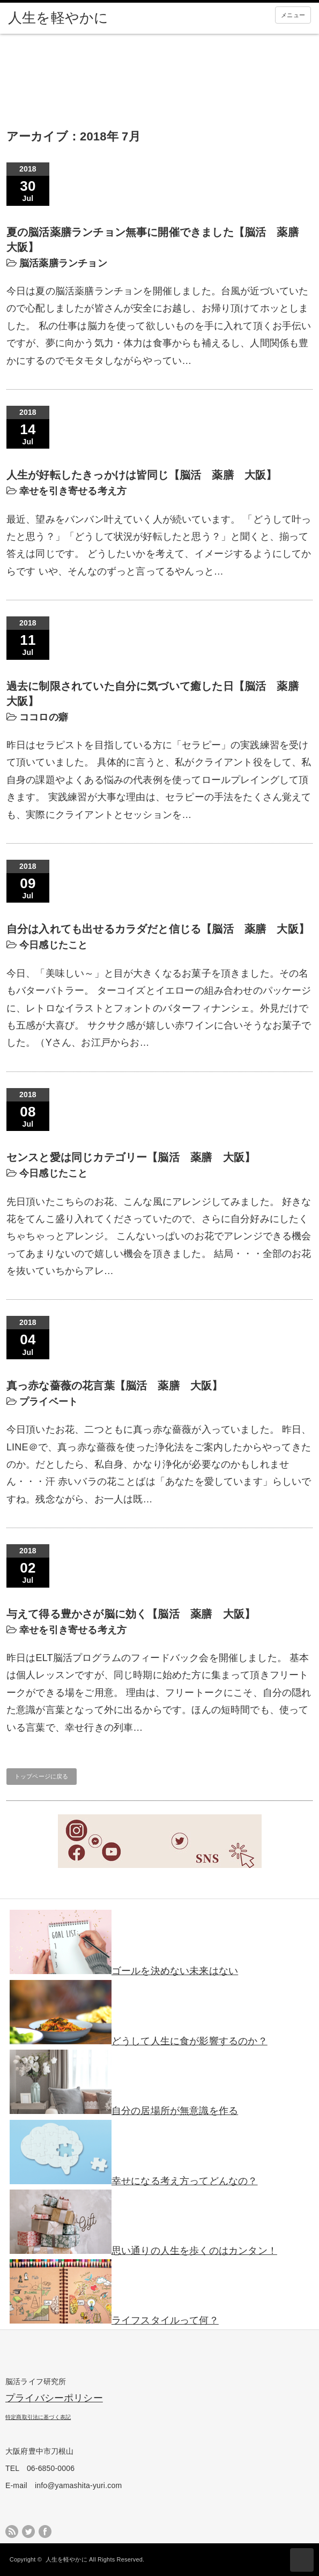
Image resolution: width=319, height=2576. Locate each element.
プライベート (48, 1401)
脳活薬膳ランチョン (63, 263)
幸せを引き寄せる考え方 (73, 491)
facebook (45, 2531)
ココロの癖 (43, 717)
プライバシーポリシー (54, 2398)
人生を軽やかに (66, 2559)
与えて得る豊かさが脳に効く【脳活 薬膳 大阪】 (130, 1614)
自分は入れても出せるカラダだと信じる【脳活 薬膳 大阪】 (157, 929)
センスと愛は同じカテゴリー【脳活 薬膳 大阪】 (130, 1157)
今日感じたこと (53, 945)
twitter (28, 2531)
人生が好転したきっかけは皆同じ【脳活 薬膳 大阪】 (141, 475)
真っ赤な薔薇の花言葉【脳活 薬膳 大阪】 (114, 1385)
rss (11, 2531)
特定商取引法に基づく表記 (38, 2417)
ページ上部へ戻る (302, 2560)
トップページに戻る (41, 1776)
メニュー (293, 15)
